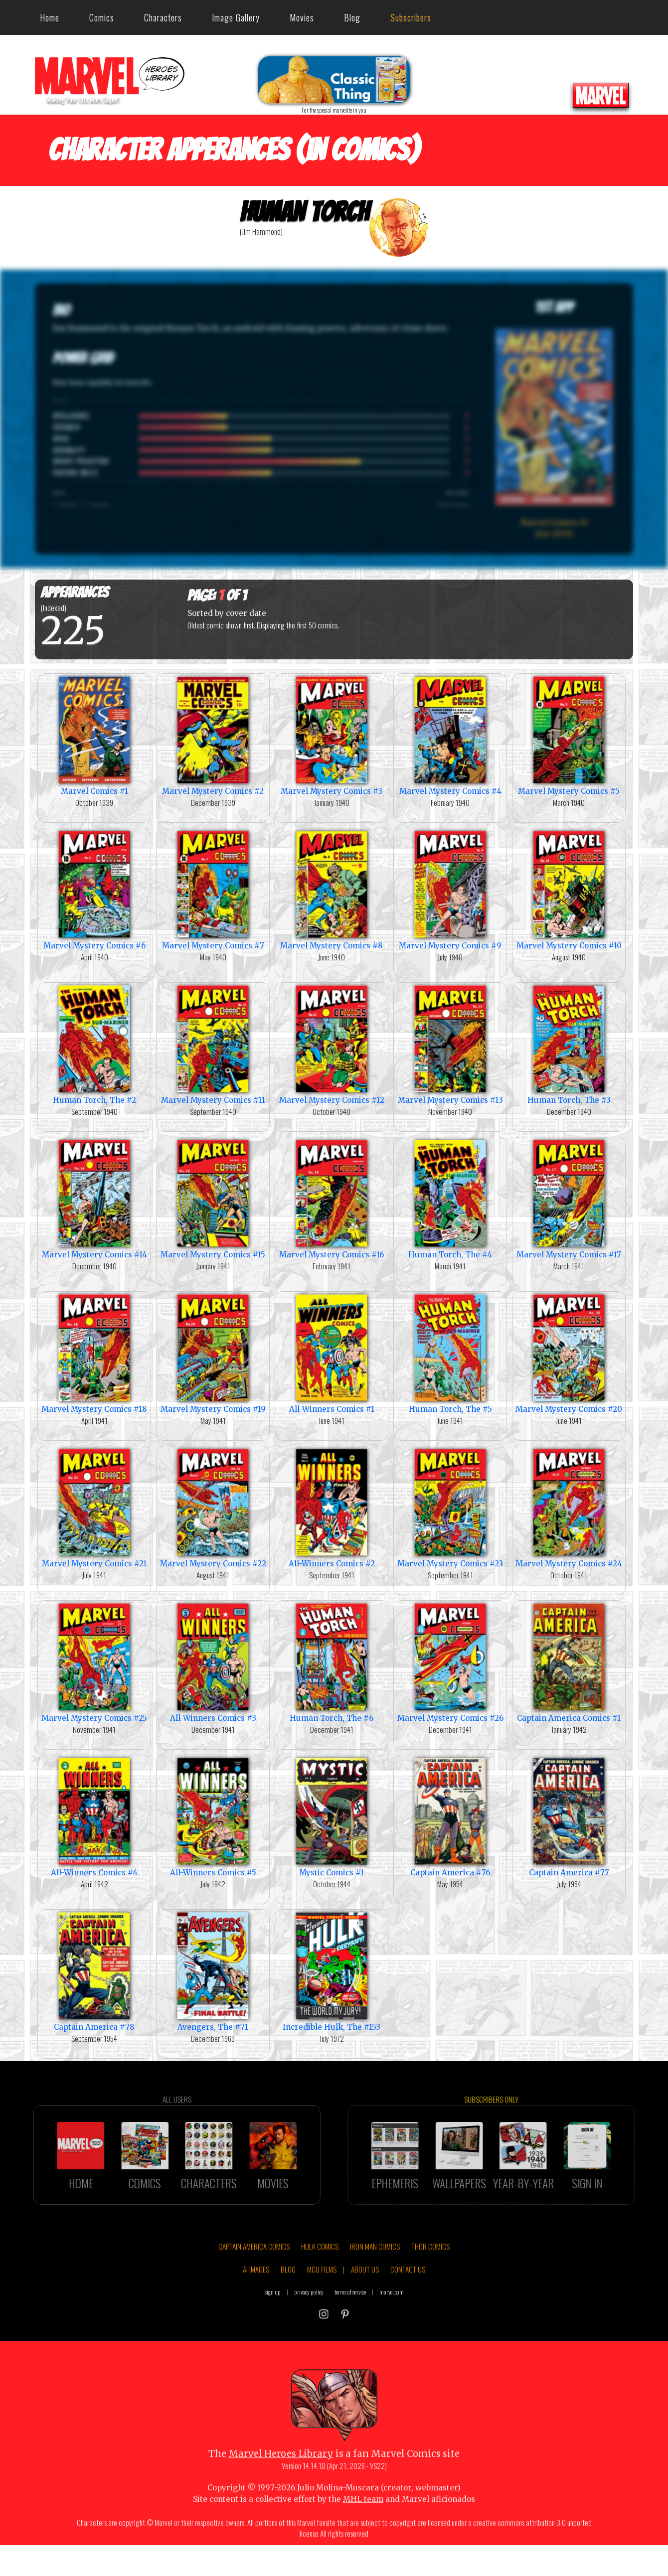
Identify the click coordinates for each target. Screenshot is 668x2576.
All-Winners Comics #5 (213, 1816)
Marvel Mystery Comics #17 (568, 1198)
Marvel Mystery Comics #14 (94, 1198)
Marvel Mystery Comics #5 (568, 735)
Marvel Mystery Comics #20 (568, 1353)
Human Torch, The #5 (450, 1353)
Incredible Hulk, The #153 (331, 1971)
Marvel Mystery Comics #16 (331, 1198)
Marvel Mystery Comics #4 (450, 735)
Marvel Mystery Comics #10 (568, 889)
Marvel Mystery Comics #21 (94, 1507)
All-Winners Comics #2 (331, 1507)
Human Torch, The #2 (94, 1044)
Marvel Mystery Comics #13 (450, 1044)
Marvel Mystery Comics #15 (213, 1198)
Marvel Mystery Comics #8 (331, 889)
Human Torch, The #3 (568, 1044)
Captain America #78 (94, 1971)
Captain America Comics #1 (568, 1662)
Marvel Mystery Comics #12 (331, 1044)
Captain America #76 (450, 1816)
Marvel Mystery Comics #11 (213, 1044)
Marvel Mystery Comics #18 (94, 1353)
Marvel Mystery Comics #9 (450, 889)
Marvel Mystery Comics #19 (213, 1353)
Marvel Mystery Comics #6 (94, 889)
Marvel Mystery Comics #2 (213, 735)
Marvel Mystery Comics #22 (213, 1507)
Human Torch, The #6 (331, 1662)
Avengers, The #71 (213, 1971)
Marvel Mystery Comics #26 (450, 1662)
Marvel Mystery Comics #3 (331, 735)
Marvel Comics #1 (94, 735)
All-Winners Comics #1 (331, 1353)
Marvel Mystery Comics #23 (450, 1507)
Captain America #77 (568, 1816)
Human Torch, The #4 (450, 1198)
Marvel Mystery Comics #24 (568, 1507)
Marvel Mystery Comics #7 (213, 889)
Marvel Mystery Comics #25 (94, 1662)
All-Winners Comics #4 (94, 1816)
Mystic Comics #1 (331, 1816)
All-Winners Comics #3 (213, 1662)
